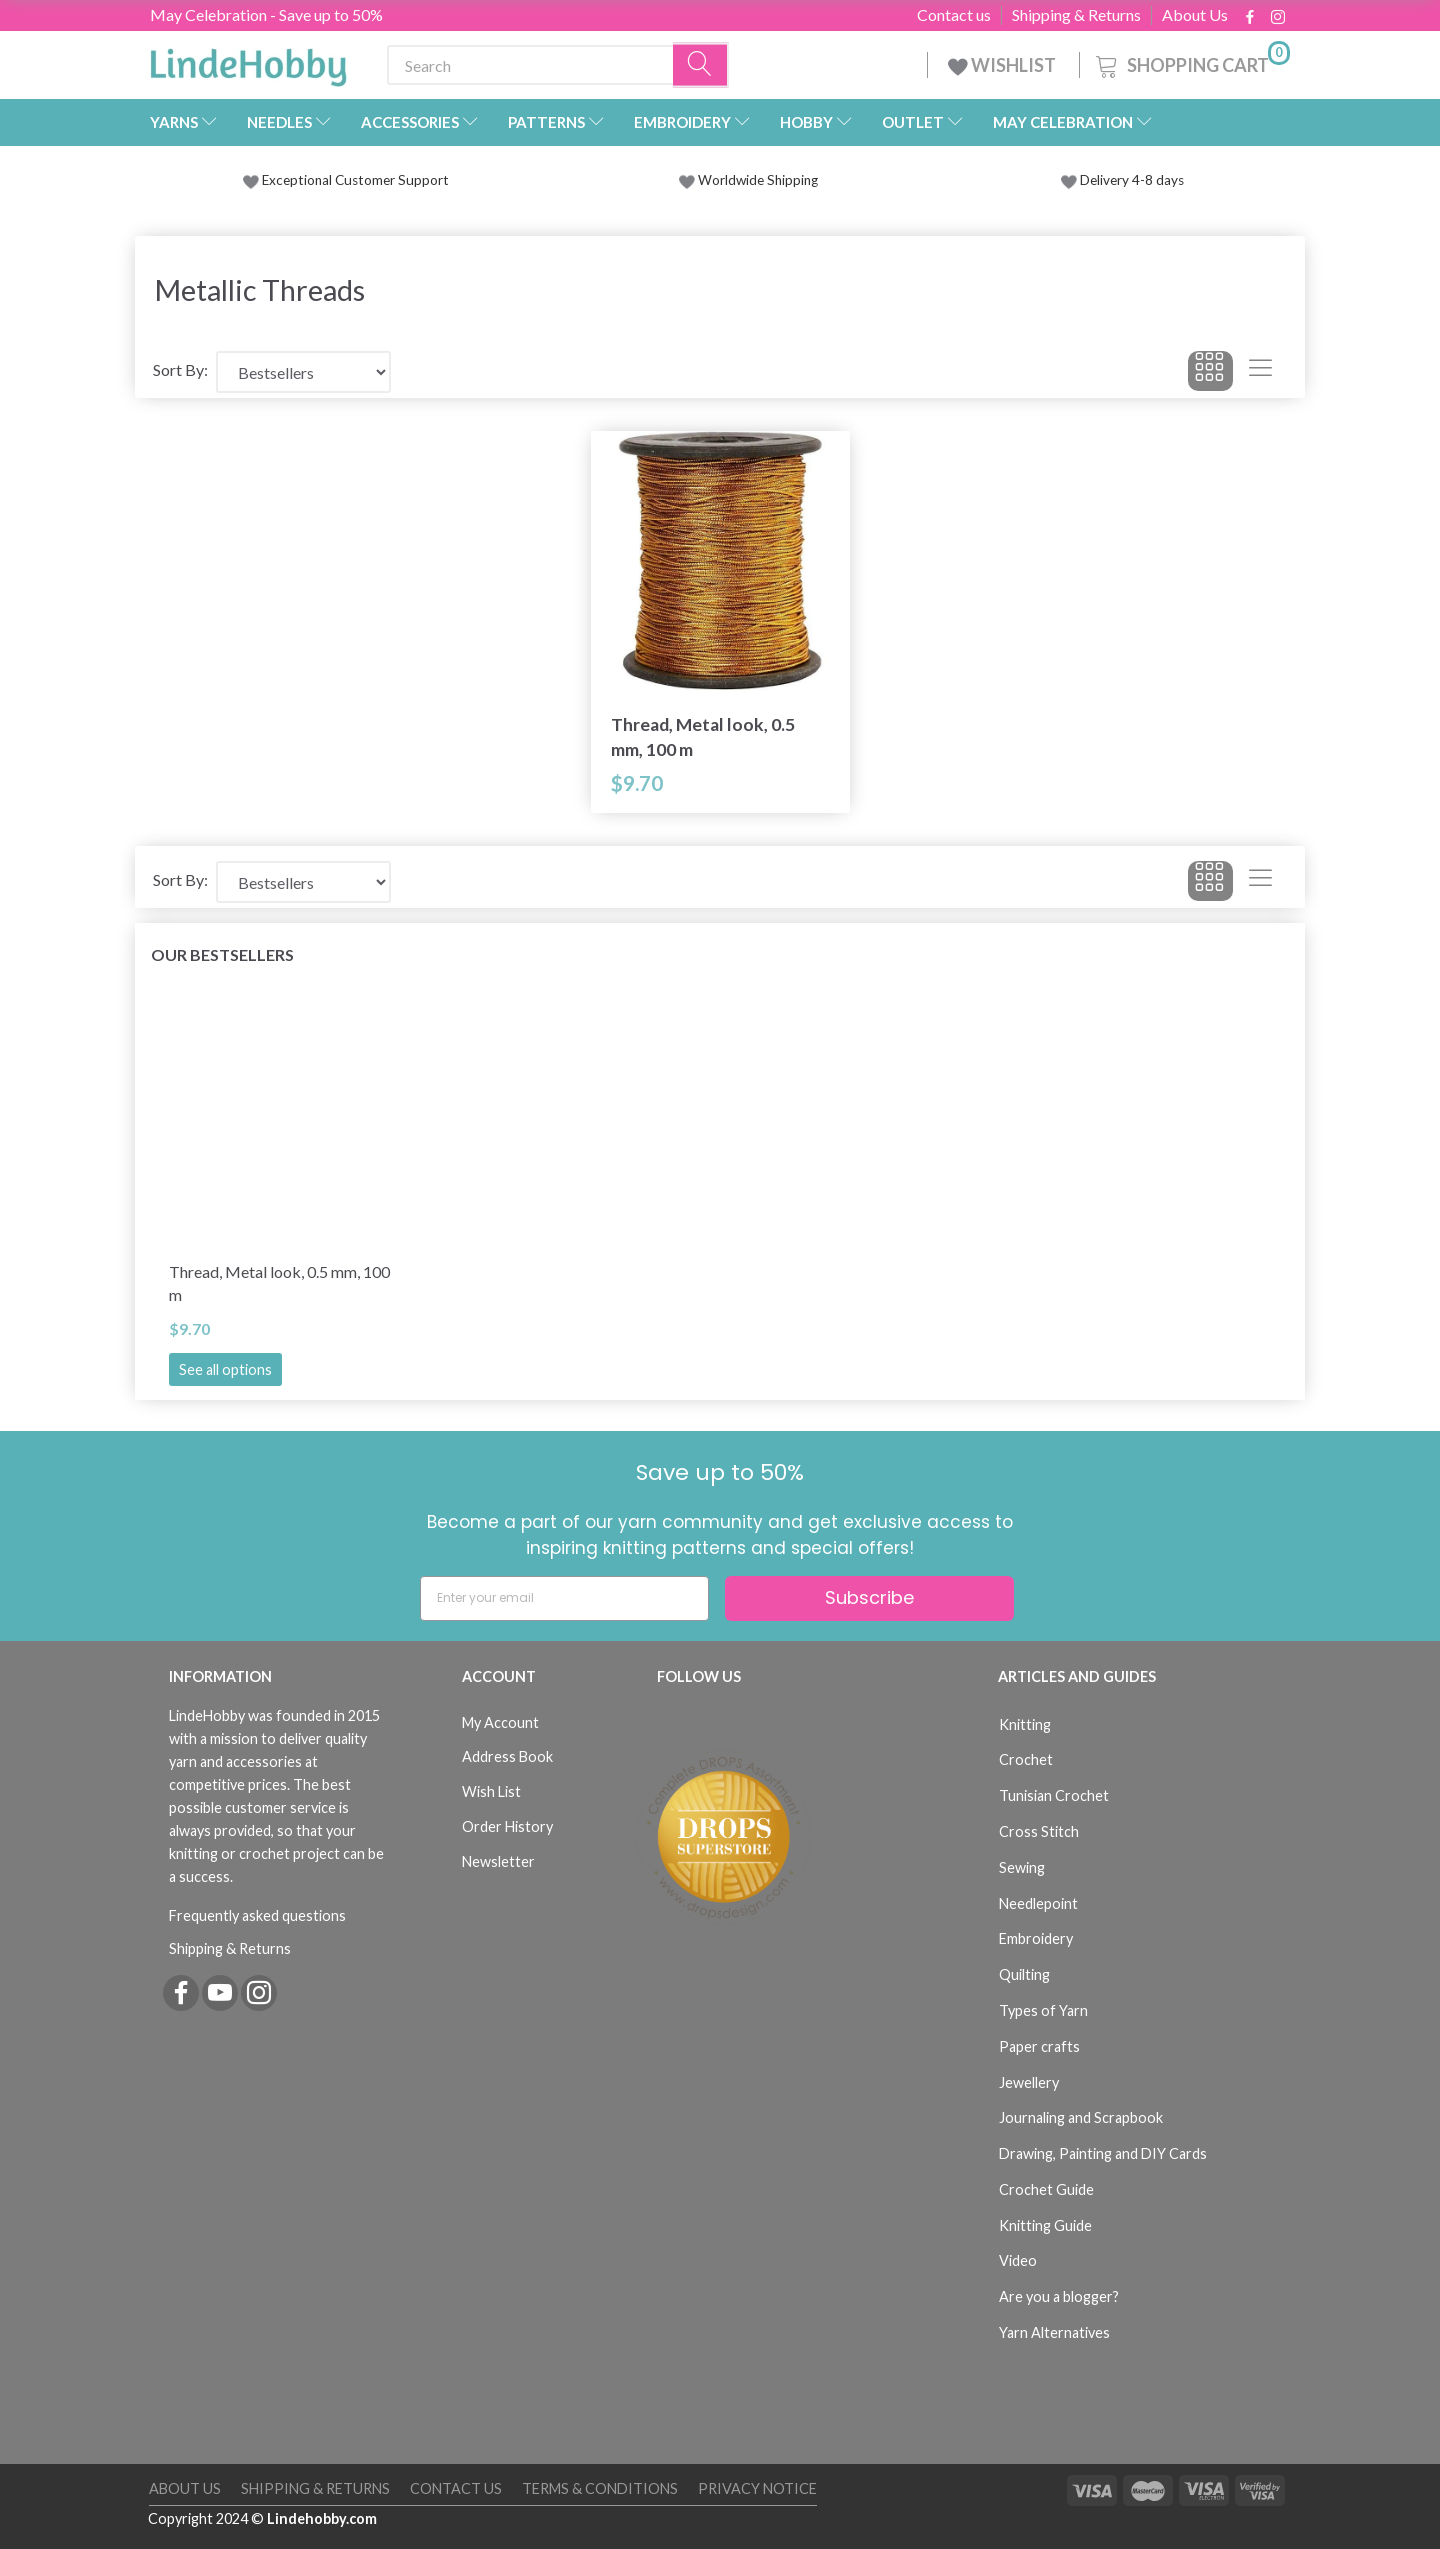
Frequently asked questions (257, 1915)
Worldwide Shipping (748, 180)
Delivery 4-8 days (1122, 180)
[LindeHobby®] (248, 61)
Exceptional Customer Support (355, 180)
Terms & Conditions (600, 2488)
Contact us (954, 15)
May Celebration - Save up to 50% (266, 14)
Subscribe (869, 1597)
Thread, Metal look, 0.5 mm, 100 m (703, 737)
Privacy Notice (757, 2488)
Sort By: (180, 369)
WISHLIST (1003, 65)
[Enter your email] (564, 1598)
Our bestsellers (222, 954)
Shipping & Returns (1076, 15)
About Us (1195, 15)
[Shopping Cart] (1191, 62)
